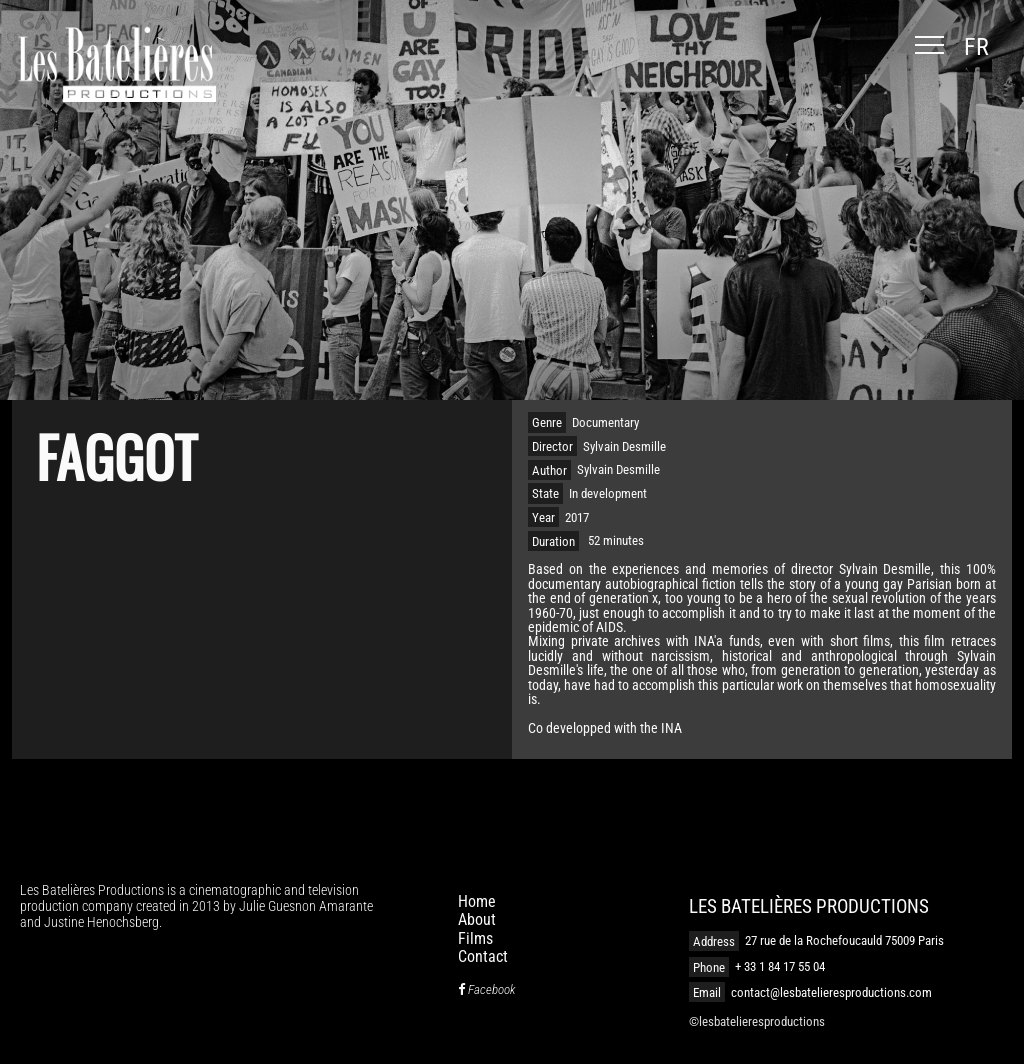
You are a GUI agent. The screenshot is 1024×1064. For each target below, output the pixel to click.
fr (976, 47)
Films (475, 938)
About (477, 919)
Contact (483, 956)
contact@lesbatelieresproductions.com (831, 992)
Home (477, 901)
